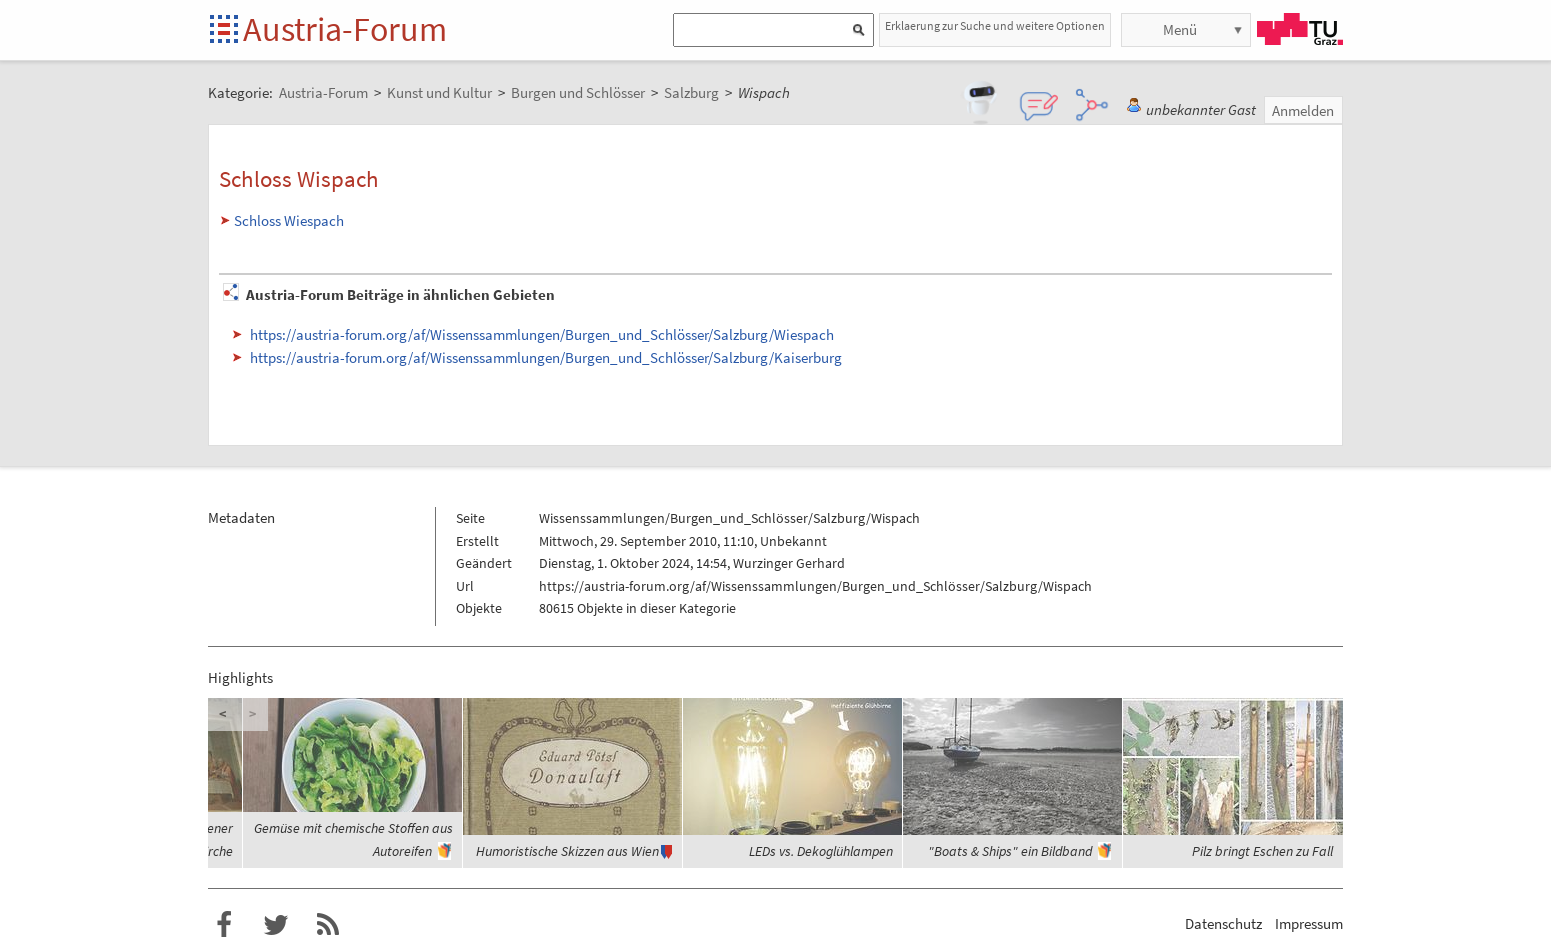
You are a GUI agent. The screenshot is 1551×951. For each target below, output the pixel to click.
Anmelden (1303, 110)
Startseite (225, 30)
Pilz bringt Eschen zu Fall (1262, 851)
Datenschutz (1223, 923)
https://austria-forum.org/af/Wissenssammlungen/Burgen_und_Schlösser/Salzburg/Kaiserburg (546, 357)
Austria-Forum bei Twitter (276, 925)
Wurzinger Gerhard (789, 563)
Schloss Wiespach (289, 220)
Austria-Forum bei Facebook (224, 925)
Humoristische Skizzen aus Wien (567, 851)
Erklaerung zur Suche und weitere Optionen (995, 25)
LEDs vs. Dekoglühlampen (821, 851)
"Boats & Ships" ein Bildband (1010, 851)
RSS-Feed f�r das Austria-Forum (328, 925)
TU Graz (1300, 29)
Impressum (1309, 923)
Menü (1180, 29)
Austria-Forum (345, 29)
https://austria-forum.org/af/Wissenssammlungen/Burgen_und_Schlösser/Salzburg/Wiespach (542, 334)
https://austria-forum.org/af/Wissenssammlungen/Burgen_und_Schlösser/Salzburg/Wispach (815, 586)
